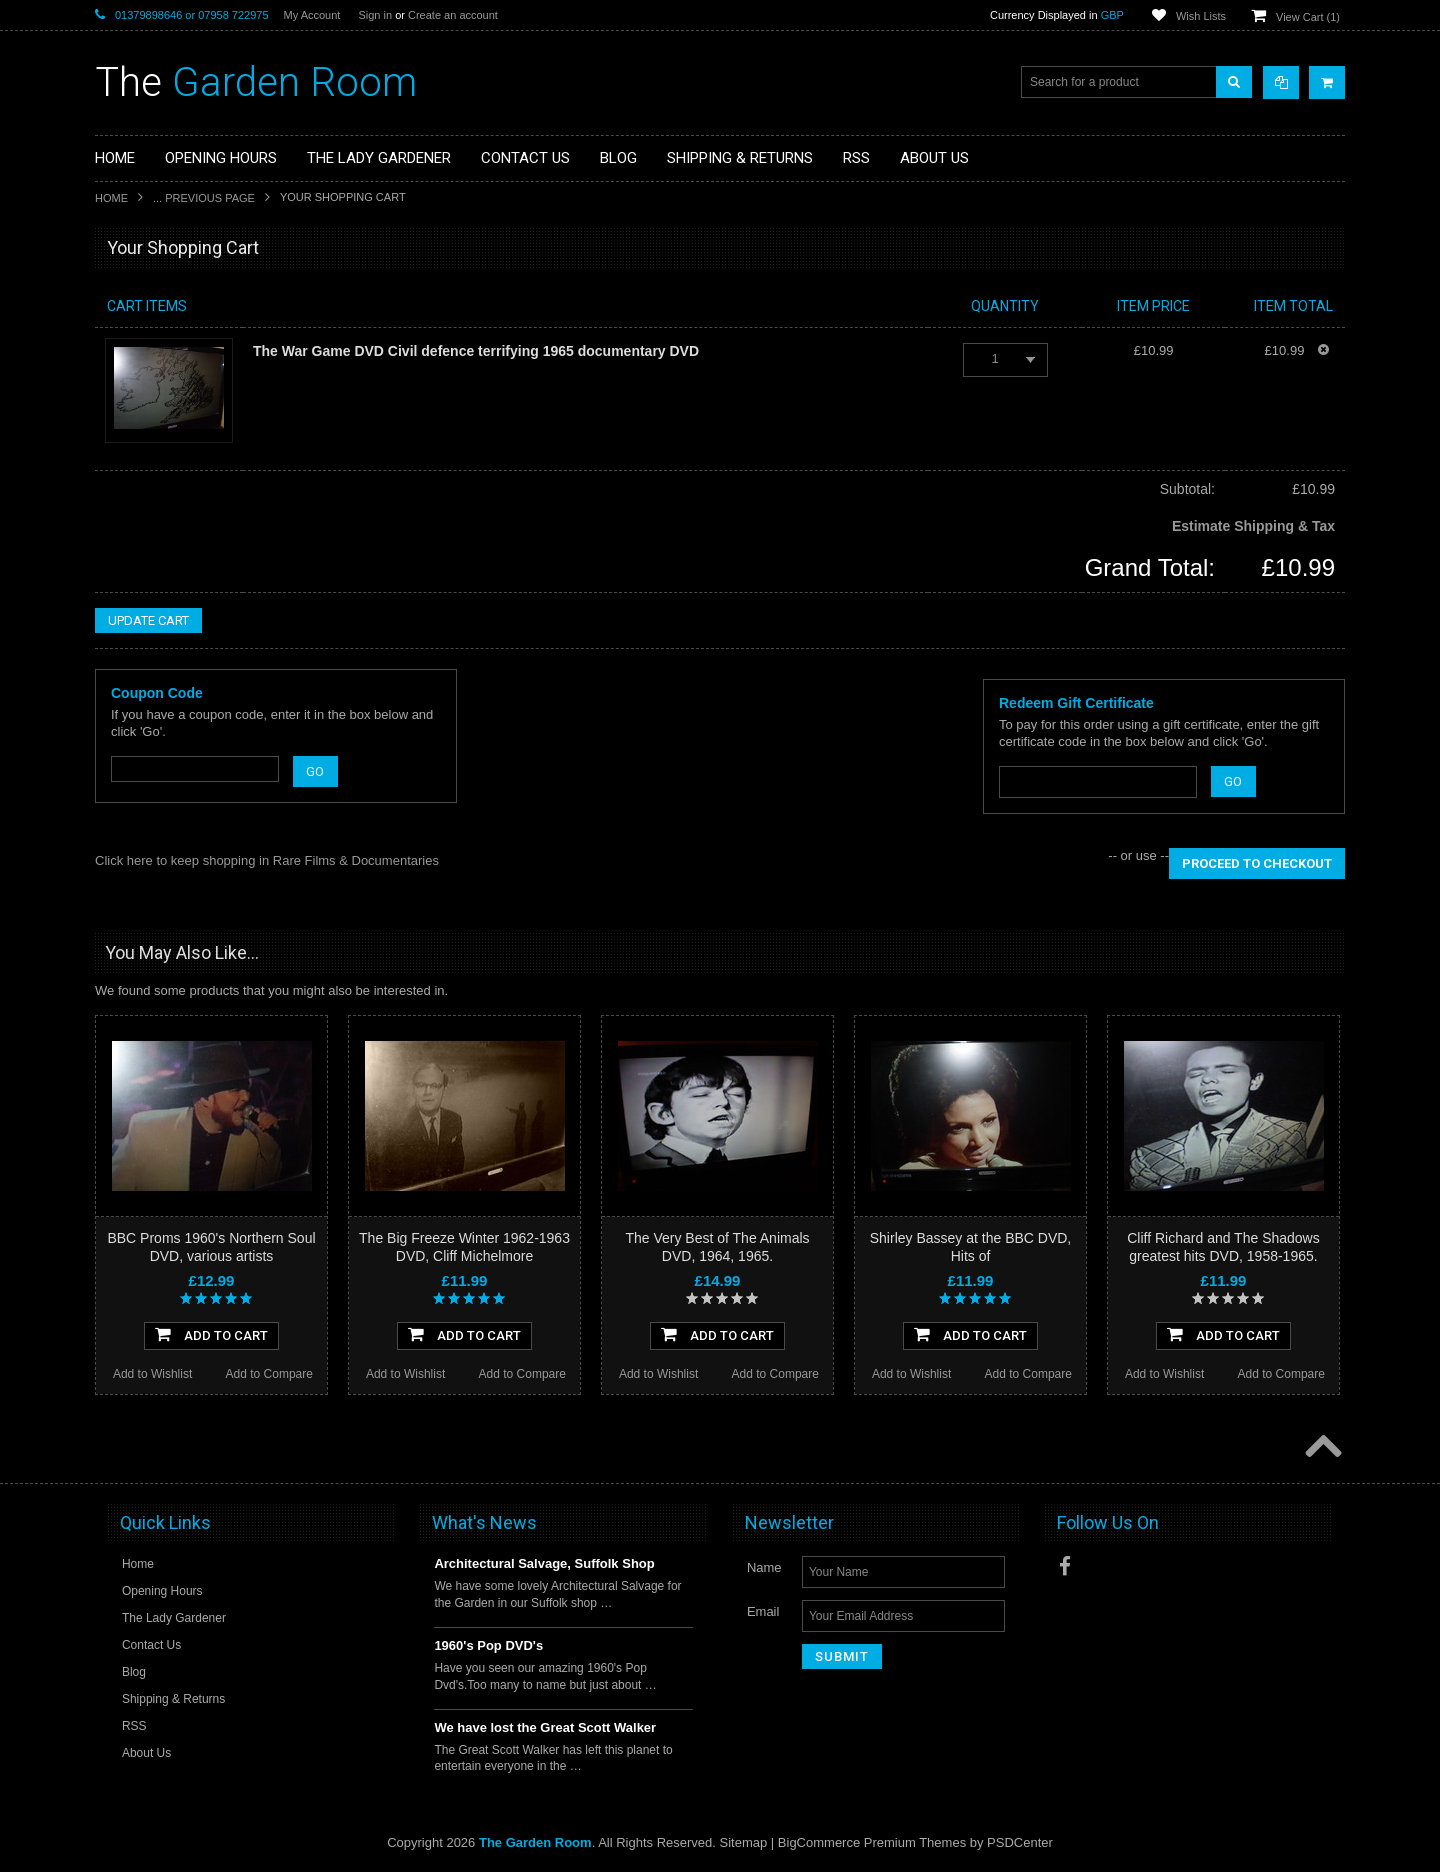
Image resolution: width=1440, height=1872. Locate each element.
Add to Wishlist (152, 1374)
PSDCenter (1020, 1842)
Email (763, 1611)
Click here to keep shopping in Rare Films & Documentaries (267, 860)
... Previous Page (204, 198)
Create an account (453, 15)
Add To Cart (211, 1334)
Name (764, 1567)
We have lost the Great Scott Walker (545, 1727)
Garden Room (256, 82)
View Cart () (1308, 17)
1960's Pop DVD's (488, 1645)
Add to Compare (269, 1374)
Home (111, 198)
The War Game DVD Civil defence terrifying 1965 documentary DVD (476, 351)
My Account (312, 15)
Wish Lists (1201, 16)
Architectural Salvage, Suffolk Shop (544, 1563)
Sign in (375, 15)
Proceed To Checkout (1257, 863)
